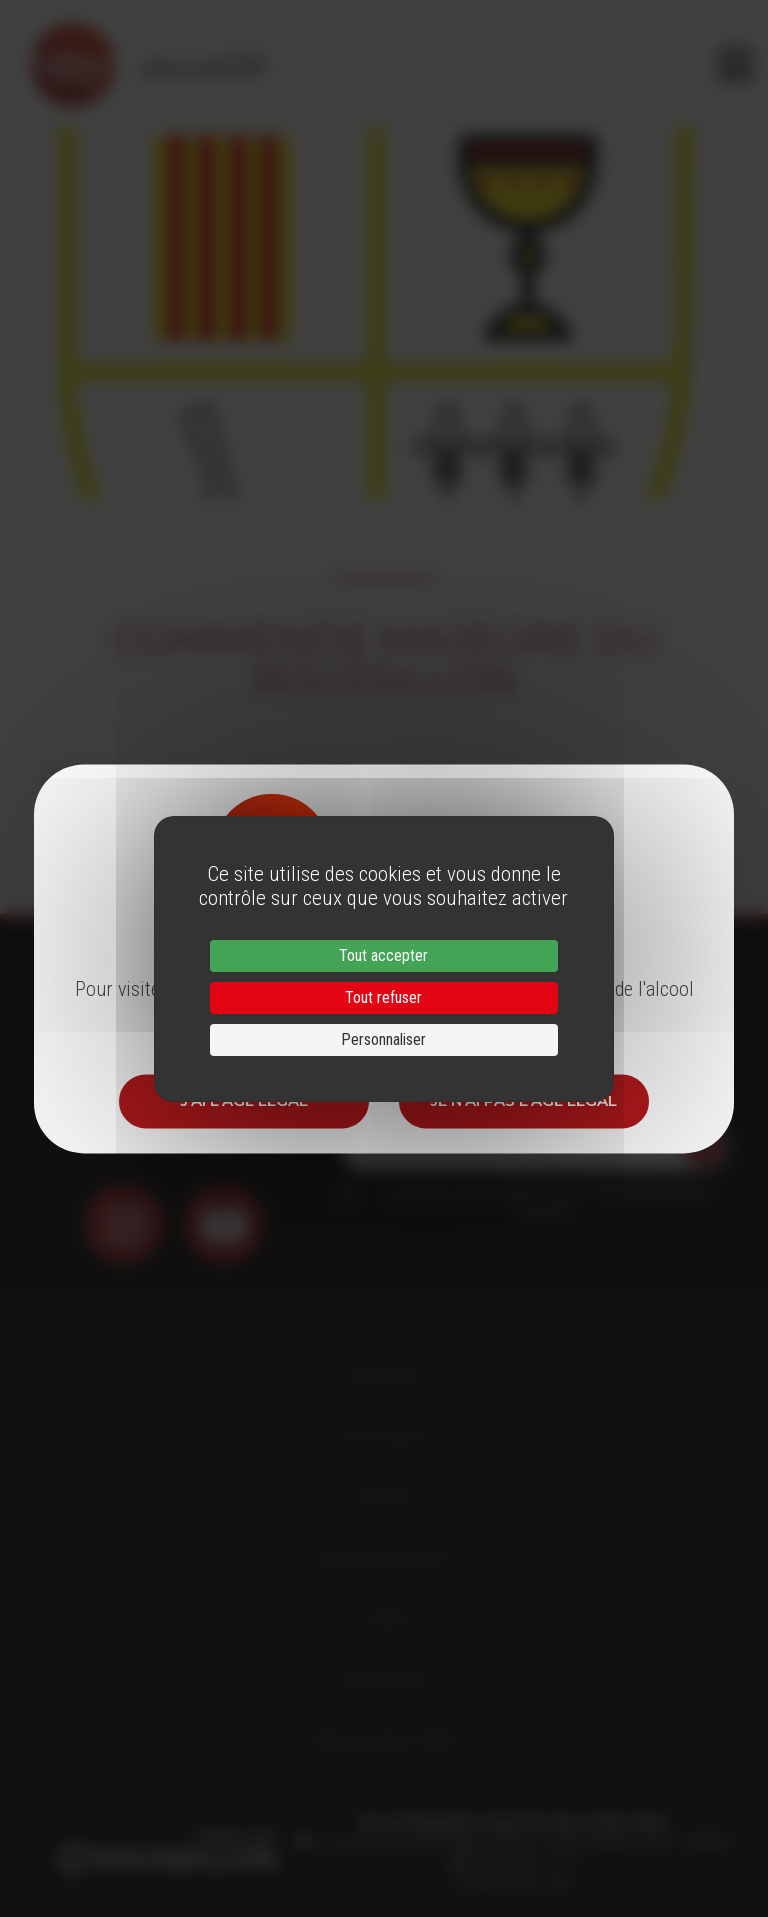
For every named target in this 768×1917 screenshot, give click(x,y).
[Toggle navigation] (735, 65)
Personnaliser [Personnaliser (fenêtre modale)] (383, 1039)
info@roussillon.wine (513, 1882)
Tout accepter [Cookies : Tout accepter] (383, 955)
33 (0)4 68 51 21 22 (520, 1862)
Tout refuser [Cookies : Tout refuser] (383, 997)
